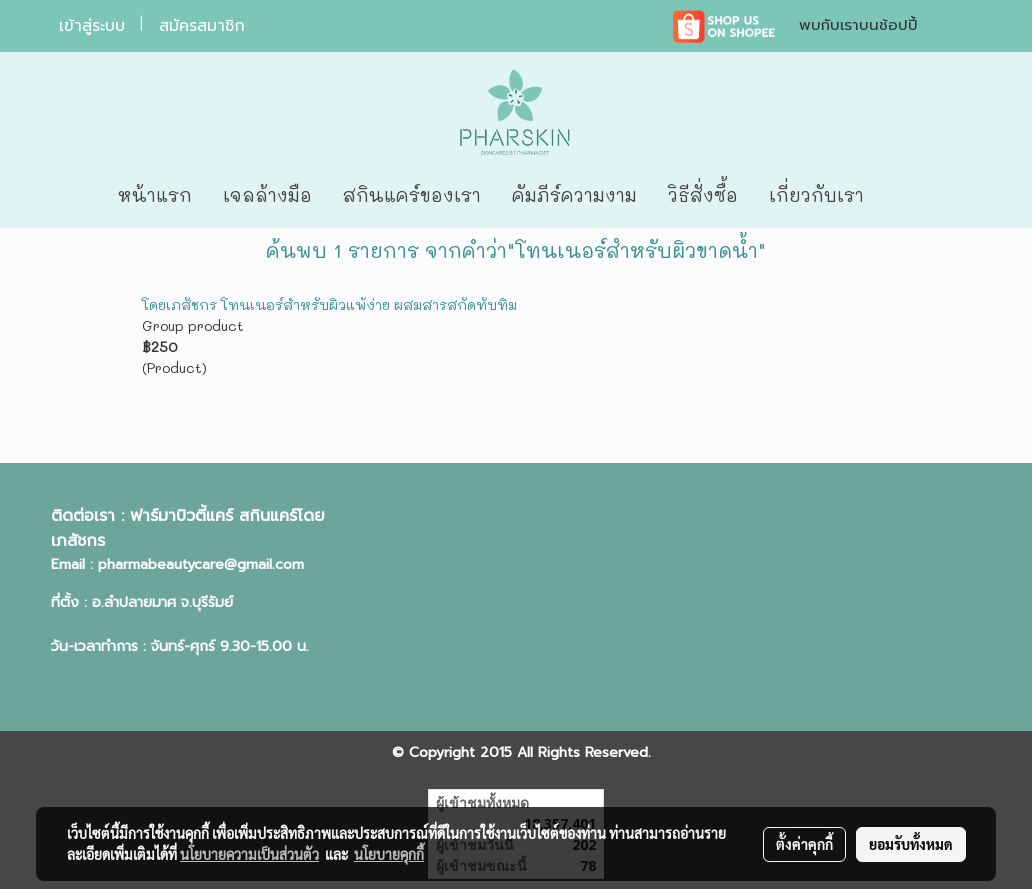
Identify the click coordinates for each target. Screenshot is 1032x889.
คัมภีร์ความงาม (574, 195)
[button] (909, 196)
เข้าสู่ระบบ (92, 26)
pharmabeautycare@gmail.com (201, 564)
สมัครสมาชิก (202, 26)
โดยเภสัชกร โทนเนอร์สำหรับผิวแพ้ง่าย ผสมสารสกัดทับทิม (329, 304)
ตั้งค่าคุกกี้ (804, 844)
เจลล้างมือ (267, 195)
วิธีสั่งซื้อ (703, 195)
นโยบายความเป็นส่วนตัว (249, 854)
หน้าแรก (155, 195)
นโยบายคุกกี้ (389, 854)
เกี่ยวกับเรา (816, 195)
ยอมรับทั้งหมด (911, 844)
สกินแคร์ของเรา (412, 195)
